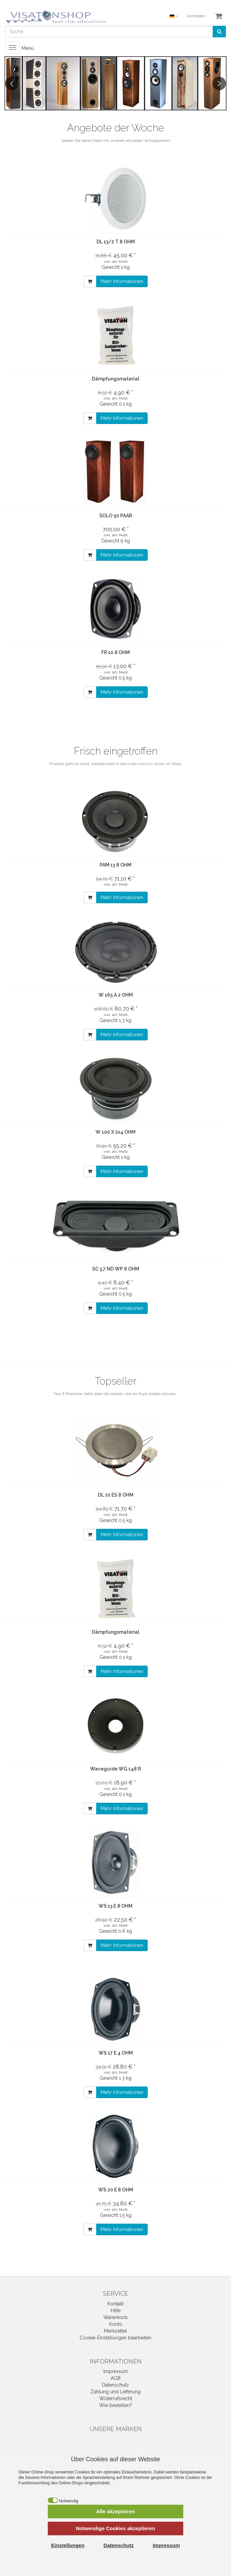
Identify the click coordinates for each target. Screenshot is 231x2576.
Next (219, 83)
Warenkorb (115, 2317)
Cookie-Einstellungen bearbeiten (115, 2337)
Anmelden (196, 16)
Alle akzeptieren (115, 2511)
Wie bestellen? (115, 2405)
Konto (115, 2324)
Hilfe (116, 2310)
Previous (12, 83)
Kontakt (115, 2303)
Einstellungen (67, 2545)
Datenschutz (115, 2385)
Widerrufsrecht (115, 2398)
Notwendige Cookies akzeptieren (115, 2528)
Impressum (115, 2371)
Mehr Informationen (122, 281)
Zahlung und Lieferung (115, 2391)
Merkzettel (115, 2331)
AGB (116, 2378)
